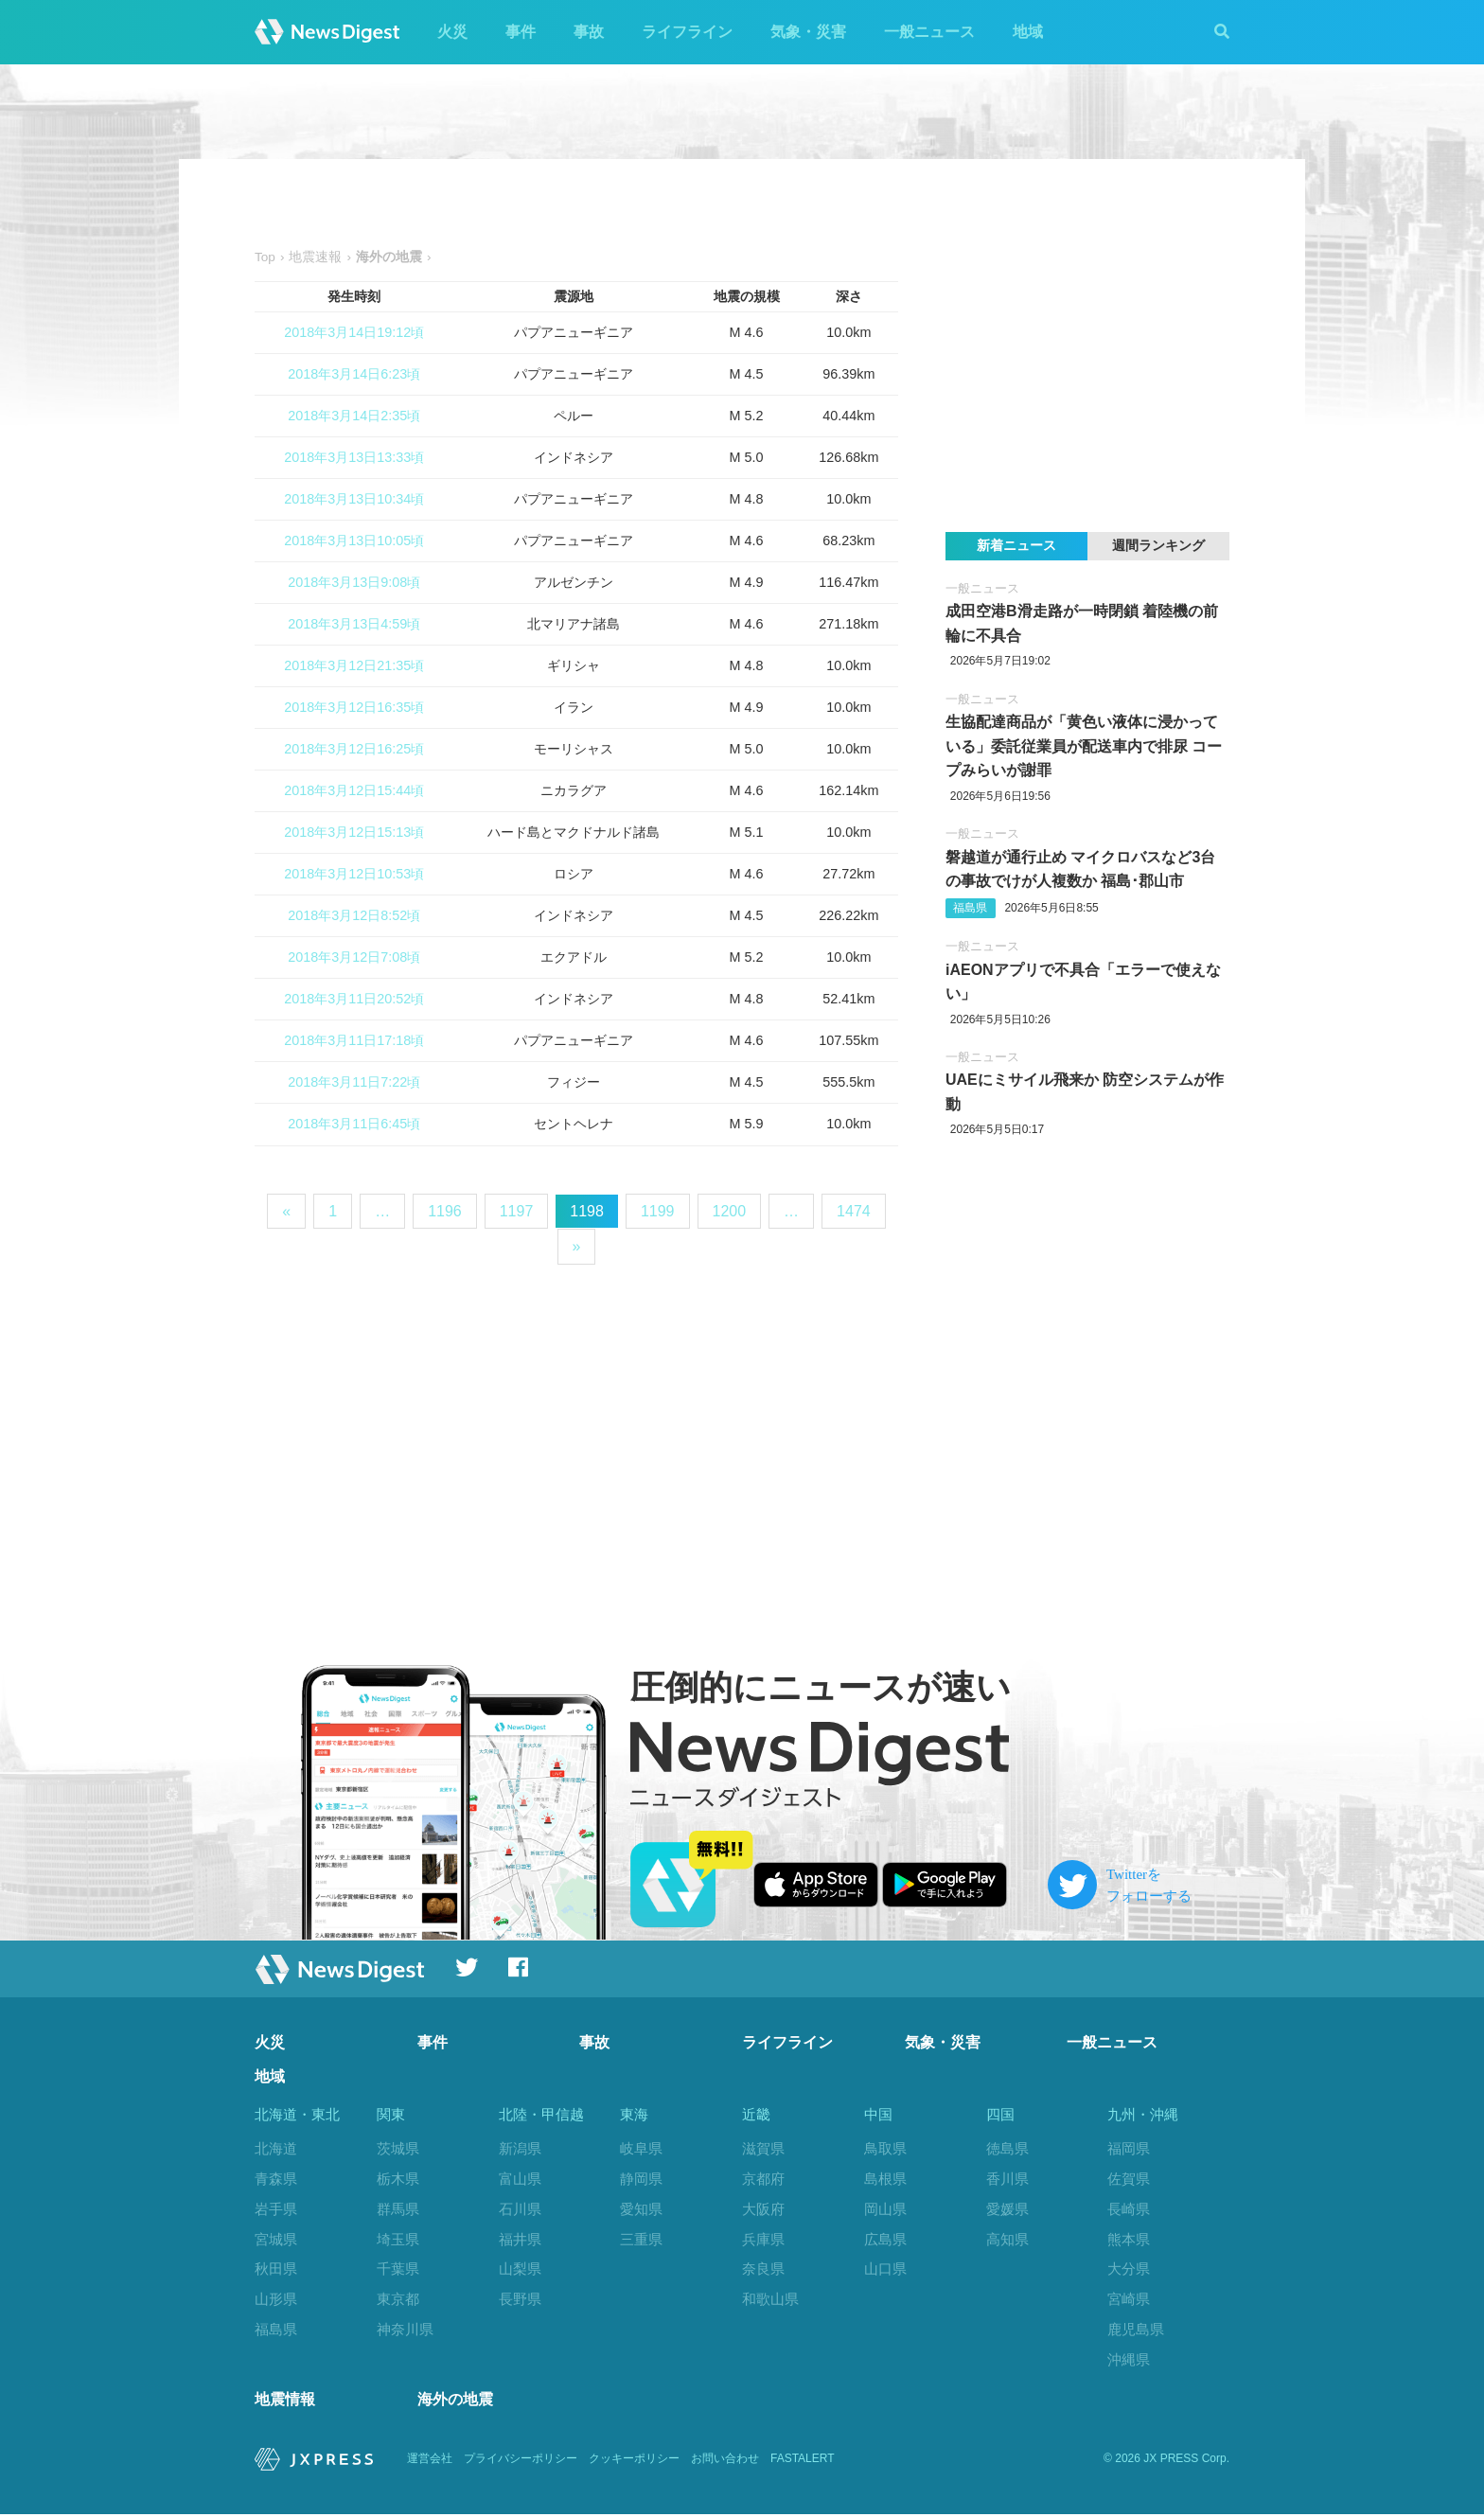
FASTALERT (802, 2462)
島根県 (885, 2179)
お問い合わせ (725, 2462)
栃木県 (398, 2179)
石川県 (520, 2209)
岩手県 (276, 2209)
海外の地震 (455, 2402)
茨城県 (398, 2148)
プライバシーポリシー (520, 2462)
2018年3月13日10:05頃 (354, 540)
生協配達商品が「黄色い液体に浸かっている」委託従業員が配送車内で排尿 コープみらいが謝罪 (1083, 746)
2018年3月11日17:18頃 (354, 1040)
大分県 (1128, 2268)
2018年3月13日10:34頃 (354, 498)
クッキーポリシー (634, 2462)
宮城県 (276, 2239)
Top (265, 257)
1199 (658, 1211)
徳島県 (1007, 2148)
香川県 (1007, 2179)
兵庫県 (763, 2239)
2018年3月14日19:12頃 (354, 332)
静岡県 (641, 2179)
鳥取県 (885, 2148)
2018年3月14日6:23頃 (354, 373)
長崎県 (1128, 2209)
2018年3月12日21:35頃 (354, 665)
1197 (517, 1211)
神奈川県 (405, 2329)
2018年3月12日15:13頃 (354, 832)
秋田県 (276, 2268)
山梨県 (520, 2268)
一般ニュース (929, 32)
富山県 (520, 2179)
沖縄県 (1128, 2359)
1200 (730, 1211)
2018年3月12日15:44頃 (354, 790)
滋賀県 (763, 2148)
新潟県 (520, 2148)
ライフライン (687, 32)
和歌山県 (770, 2299)
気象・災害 (808, 32)
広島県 (885, 2239)
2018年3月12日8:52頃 (354, 915)
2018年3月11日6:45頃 (354, 1123)
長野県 (520, 2299)
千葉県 (398, 2268)
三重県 (641, 2239)
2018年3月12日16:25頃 (354, 748)
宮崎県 (1128, 2299)
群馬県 (398, 2209)
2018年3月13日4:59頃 (354, 623)
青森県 (276, 2179)
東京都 (398, 2299)
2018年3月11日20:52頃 (354, 998)
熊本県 (1128, 2239)
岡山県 (885, 2209)
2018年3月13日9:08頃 (354, 582)
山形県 (276, 2299)
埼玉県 (398, 2239)
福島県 (970, 907)
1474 (854, 1211)
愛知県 (641, 2209)
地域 (1028, 32)
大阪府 (763, 2209)
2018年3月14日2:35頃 (354, 415)
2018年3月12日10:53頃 (354, 873)
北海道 (276, 2148)
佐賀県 (1128, 2179)
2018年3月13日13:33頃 (354, 457)
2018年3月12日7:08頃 (354, 957)
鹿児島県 (1135, 2329)
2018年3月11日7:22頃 (354, 1082)
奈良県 (763, 2268)
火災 (452, 32)
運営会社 (429, 2462)
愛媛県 (1007, 2209)
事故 (589, 32)
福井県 (520, 2239)
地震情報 (285, 2402)
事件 (520, 32)
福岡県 (1128, 2148)
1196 (445, 1211)
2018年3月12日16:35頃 (354, 707)
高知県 (1007, 2239)
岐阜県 (641, 2148)
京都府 (763, 2179)
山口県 (885, 2268)
